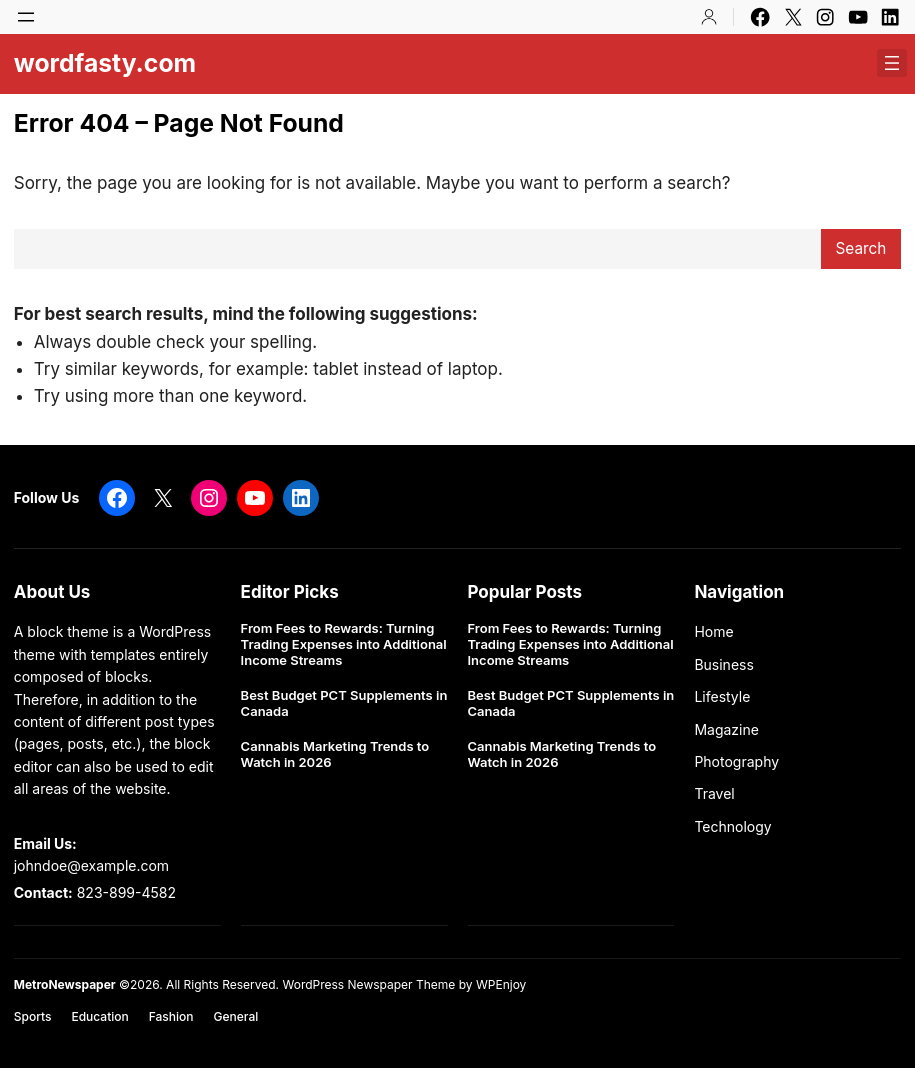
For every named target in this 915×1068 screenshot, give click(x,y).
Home (713, 631)
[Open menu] (26, 17)
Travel (714, 793)
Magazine (726, 729)
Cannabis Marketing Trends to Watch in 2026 (335, 754)
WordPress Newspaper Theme (368, 984)
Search (861, 248)
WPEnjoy (501, 984)
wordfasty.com (105, 63)
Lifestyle (722, 696)
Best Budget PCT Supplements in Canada (344, 703)
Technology (732, 826)
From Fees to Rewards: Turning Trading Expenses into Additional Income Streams (344, 644)
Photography (736, 761)
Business (723, 664)
